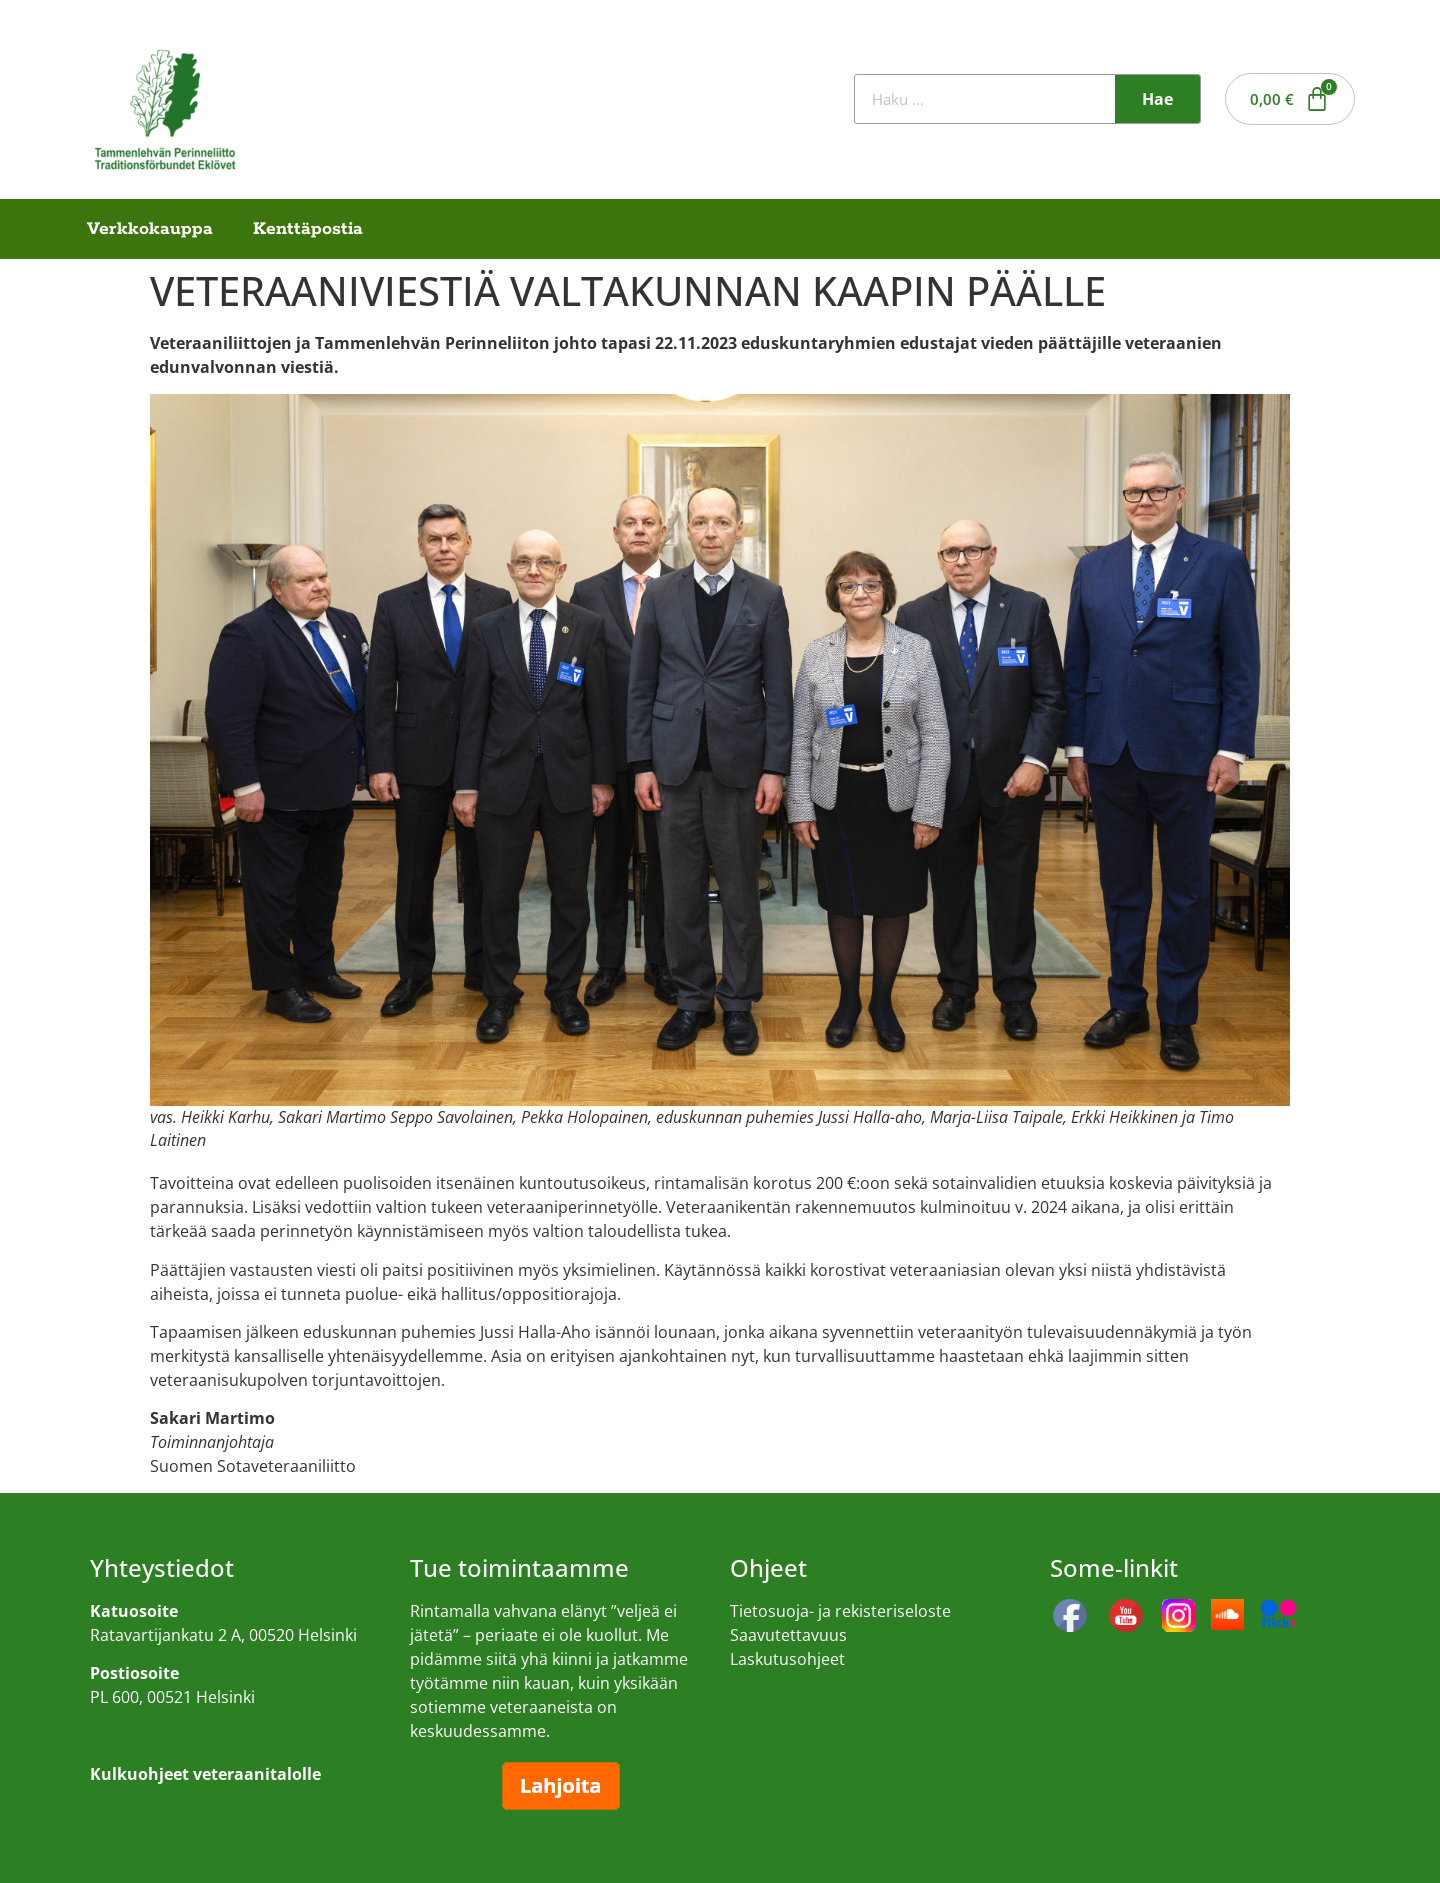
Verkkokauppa (150, 229)
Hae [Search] (1157, 99)
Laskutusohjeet (787, 1659)
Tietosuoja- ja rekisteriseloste (840, 1611)
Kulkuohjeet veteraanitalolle (195, 1736)
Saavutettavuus (788, 1635)
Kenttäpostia (308, 229)
